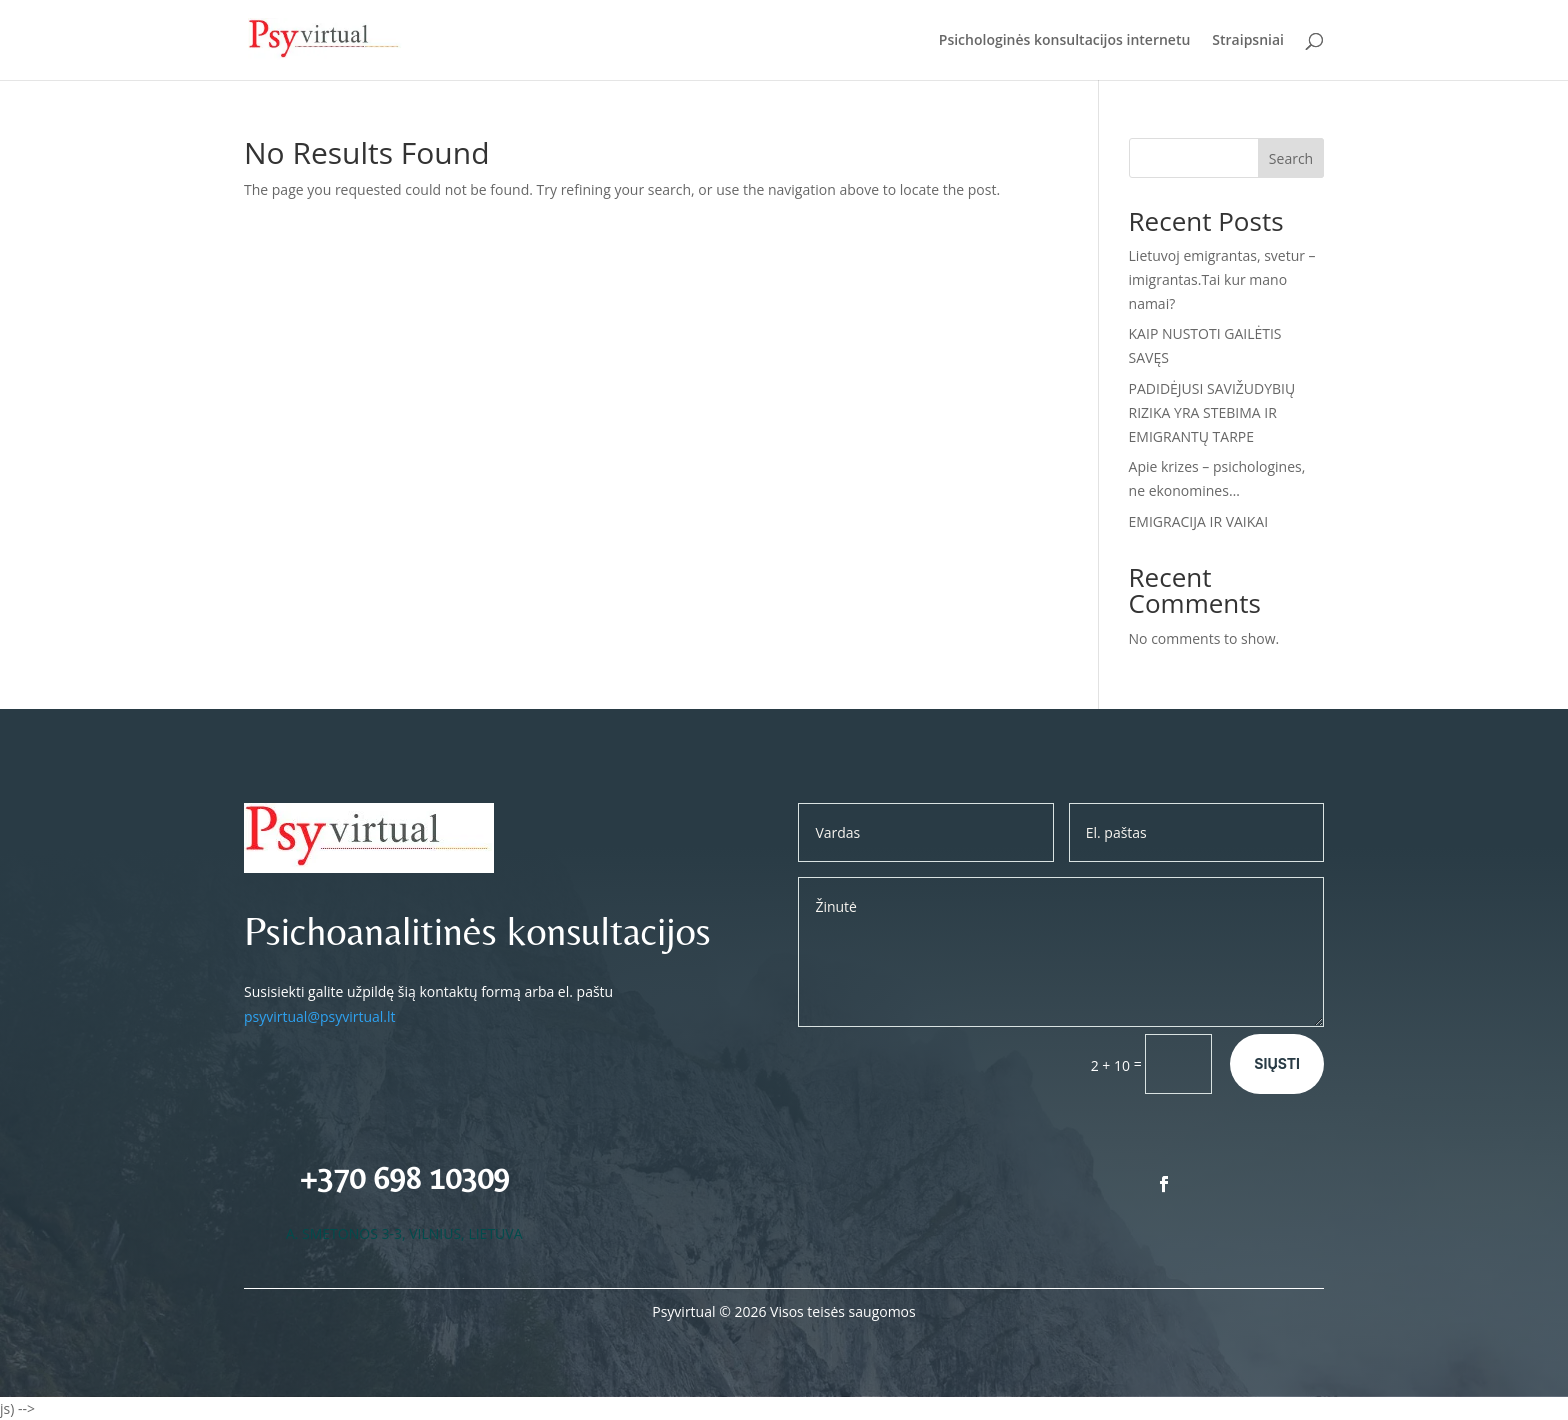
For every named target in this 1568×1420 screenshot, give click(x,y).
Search (1291, 158)
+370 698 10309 (404, 1177)
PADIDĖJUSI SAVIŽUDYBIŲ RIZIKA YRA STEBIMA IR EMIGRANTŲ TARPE (1212, 412)
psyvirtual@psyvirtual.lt (320, 1016)
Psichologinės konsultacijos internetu (1065, 41)
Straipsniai (1248, 41)
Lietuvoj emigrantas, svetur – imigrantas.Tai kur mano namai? (1222, 279)
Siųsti (1277, 1063)
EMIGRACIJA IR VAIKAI (1199, 521)
